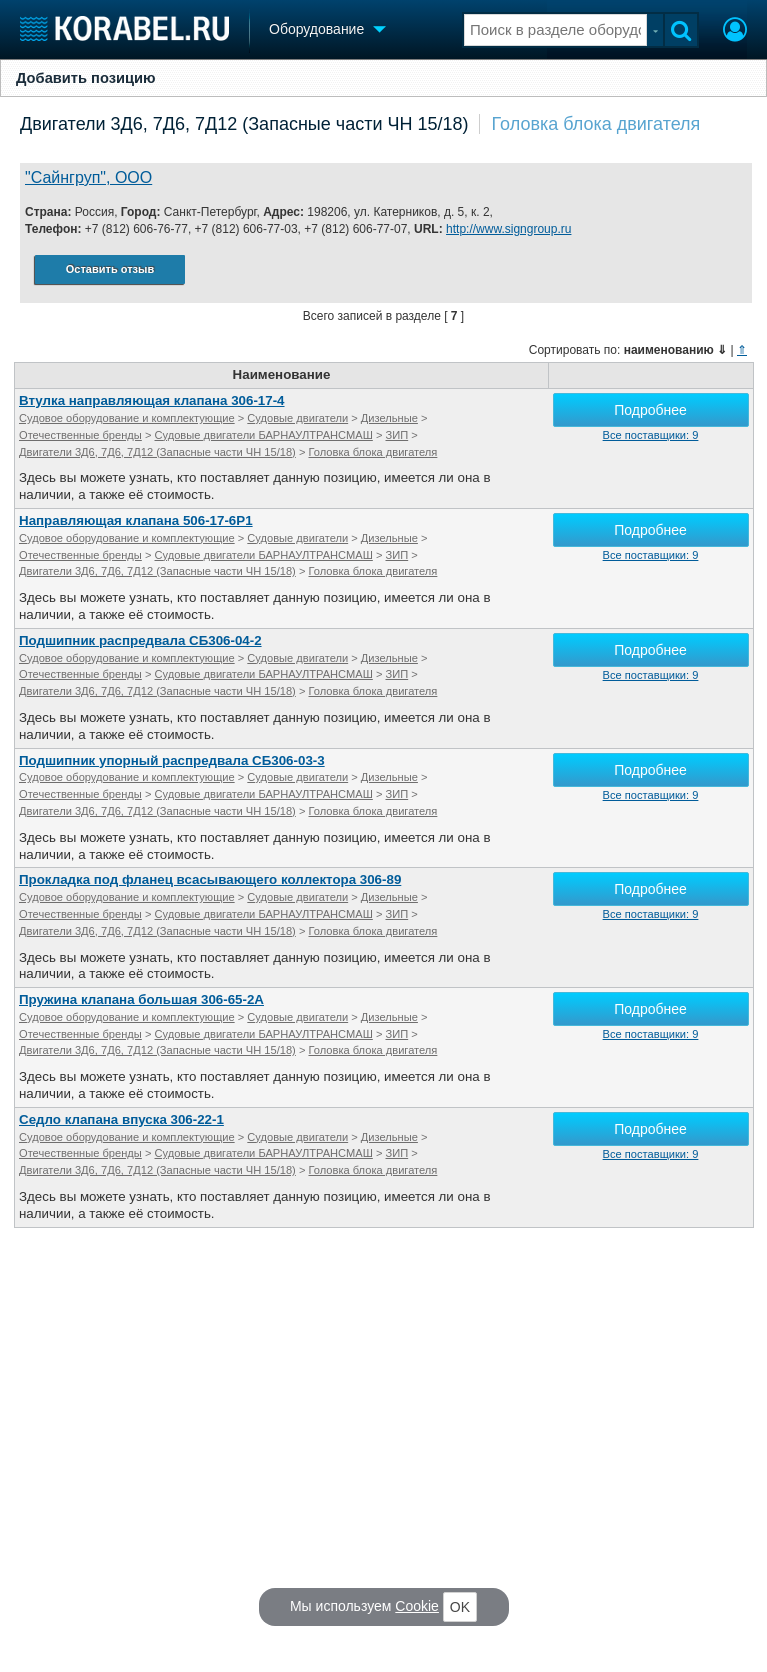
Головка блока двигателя (596, 124)
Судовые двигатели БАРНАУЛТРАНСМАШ (264, 435)
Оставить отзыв (110, 269)
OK (460, 1607)
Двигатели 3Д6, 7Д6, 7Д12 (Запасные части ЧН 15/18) (244, 124)
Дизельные (389, 418)
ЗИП (397, 435)
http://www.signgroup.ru (508, 229)
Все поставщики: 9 (651, 435)
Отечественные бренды (80, 435)
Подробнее (650, 410)
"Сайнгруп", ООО (88, 177)
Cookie (417, 1606)
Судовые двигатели (297, 418)
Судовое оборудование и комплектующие (127, 418)
